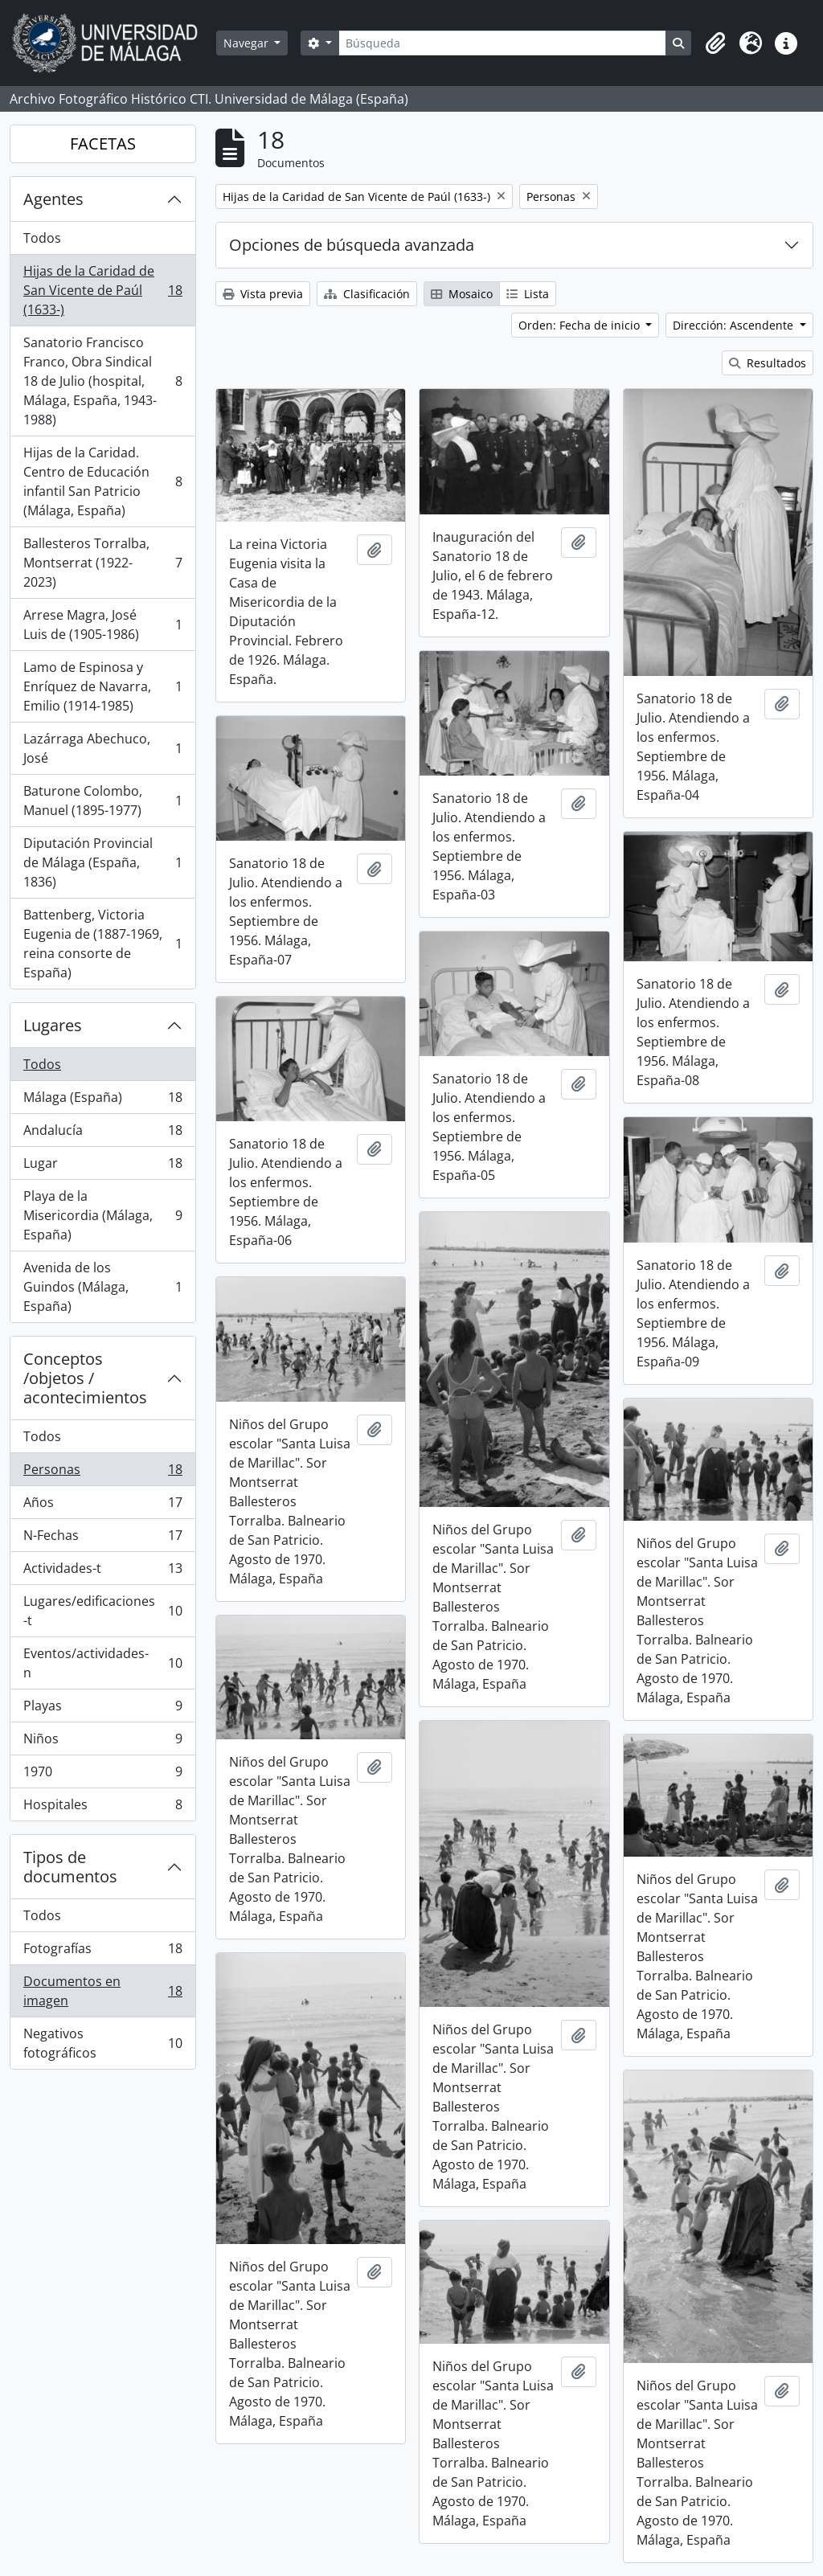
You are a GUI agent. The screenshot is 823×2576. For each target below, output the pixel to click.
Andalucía (102, 1133)
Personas (102, 1473)
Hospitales (102, 1807)
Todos (42, 238)
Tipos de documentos (70, 1866)
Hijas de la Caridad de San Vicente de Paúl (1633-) (102, 290)
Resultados (767, 363)
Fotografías (102, 1952)
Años (102, 1506)
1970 (102, 1775)
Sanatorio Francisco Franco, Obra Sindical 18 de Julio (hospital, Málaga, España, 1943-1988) (102, 381)
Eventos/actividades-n (102, 1662)
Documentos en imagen (102, 1990)
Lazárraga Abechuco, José (102, 748)
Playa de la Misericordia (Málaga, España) (102, 1215)
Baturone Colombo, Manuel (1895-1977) (102, 800)
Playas (102, 1709)
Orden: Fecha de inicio (580, 325)
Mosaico (462, 293)
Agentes (53, 199)
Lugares (52, 1025)
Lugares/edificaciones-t (102, 1610)
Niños (102, 1742)
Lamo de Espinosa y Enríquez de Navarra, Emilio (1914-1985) (102, 686)
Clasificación (367, 293)
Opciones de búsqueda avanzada (351, 245)
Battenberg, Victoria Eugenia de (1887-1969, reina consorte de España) (102, 943)
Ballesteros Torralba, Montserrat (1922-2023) (102, 562)
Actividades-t (102, 1571)
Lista (527, 293)
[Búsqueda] (502, 43)
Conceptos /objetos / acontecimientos (85, 1378)
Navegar (247, 43)
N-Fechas (102, 1539)
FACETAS (103, 143)
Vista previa (263, 293)
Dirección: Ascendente (734, 325)
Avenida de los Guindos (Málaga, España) (102, 1287)
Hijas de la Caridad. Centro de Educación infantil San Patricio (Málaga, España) (102, 481)
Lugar (102, 1166)
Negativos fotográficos (102, 2043)
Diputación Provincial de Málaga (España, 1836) (102, 862)
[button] (715, 43)
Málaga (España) (102, 1100)
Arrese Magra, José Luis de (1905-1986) (102, 624)
